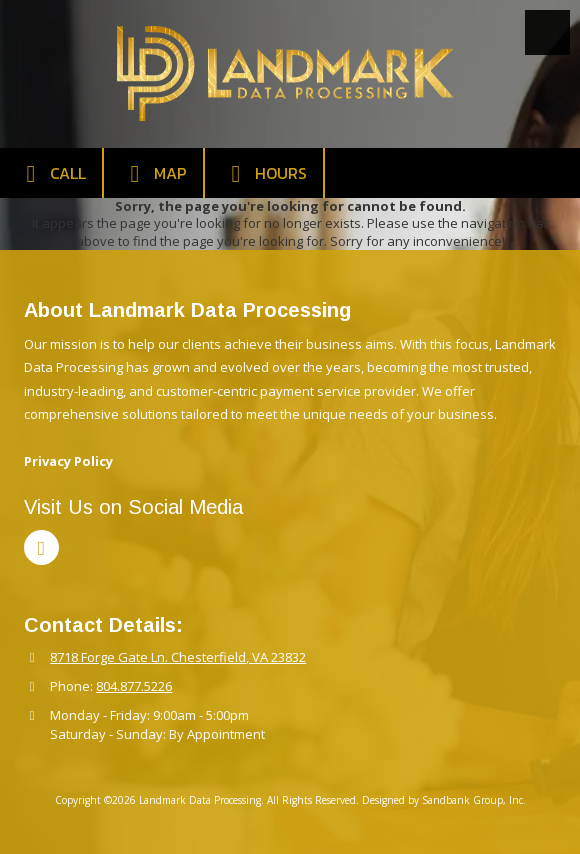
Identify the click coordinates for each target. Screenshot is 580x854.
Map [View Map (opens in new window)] (153, 173)
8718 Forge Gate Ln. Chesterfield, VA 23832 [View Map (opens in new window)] (178, 657)
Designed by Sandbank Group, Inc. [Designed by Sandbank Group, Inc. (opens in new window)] (444, 800)
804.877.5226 (134, 686)
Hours (264, 173)
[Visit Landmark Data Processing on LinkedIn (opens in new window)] (41, 547)
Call (51, 173)
